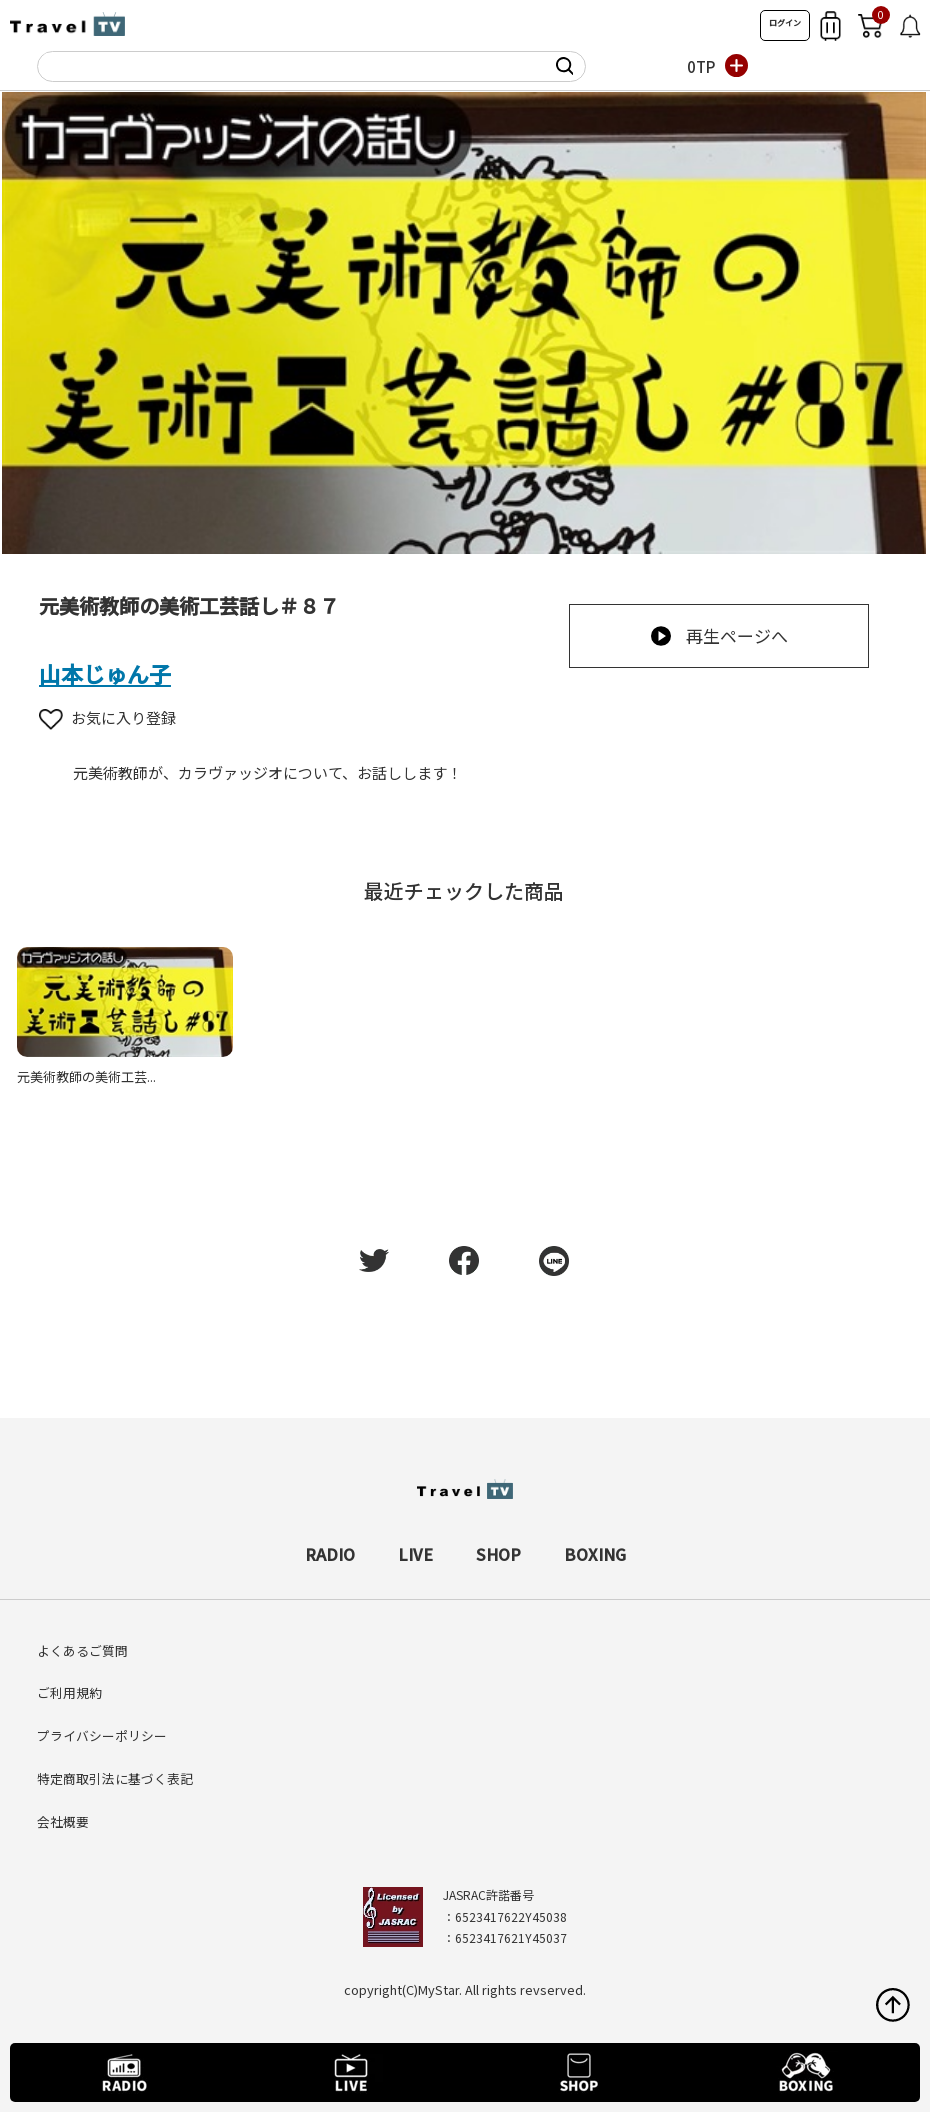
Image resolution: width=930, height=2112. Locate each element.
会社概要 (63, 1821)
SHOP (498, 1554)
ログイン (785, 22)
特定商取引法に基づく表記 (115, 1778)
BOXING (595, 1554)
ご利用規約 (69, 1692)
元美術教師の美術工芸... (86, 1076)
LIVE (415, 1554)
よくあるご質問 (82, 1650)
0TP (701, 66)
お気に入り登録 (107, 717)
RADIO (330, 1554)
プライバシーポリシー (102, 1735)
